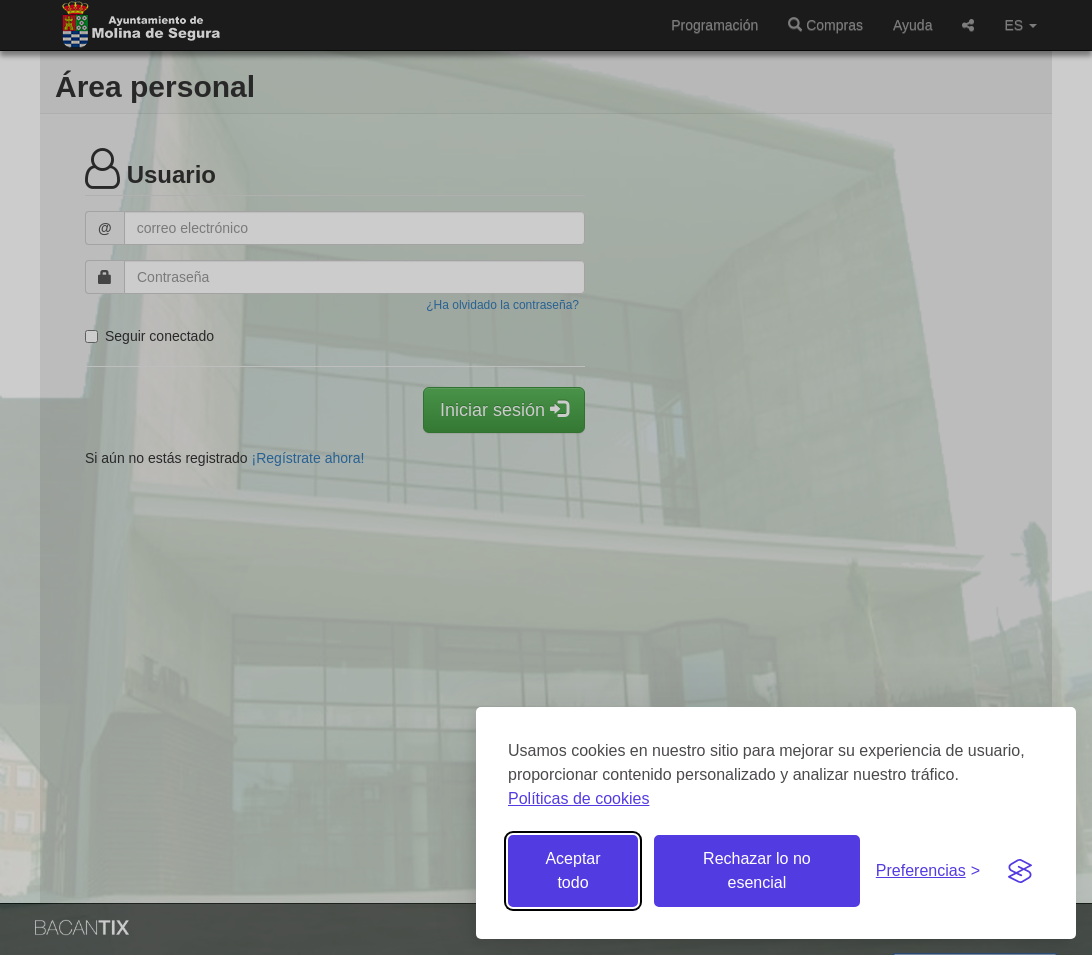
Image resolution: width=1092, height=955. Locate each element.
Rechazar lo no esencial (757, 870)
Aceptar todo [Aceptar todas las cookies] (572, 870)
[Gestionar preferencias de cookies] (928, 871)
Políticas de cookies (578, 798)
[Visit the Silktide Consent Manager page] (1020, 871)
